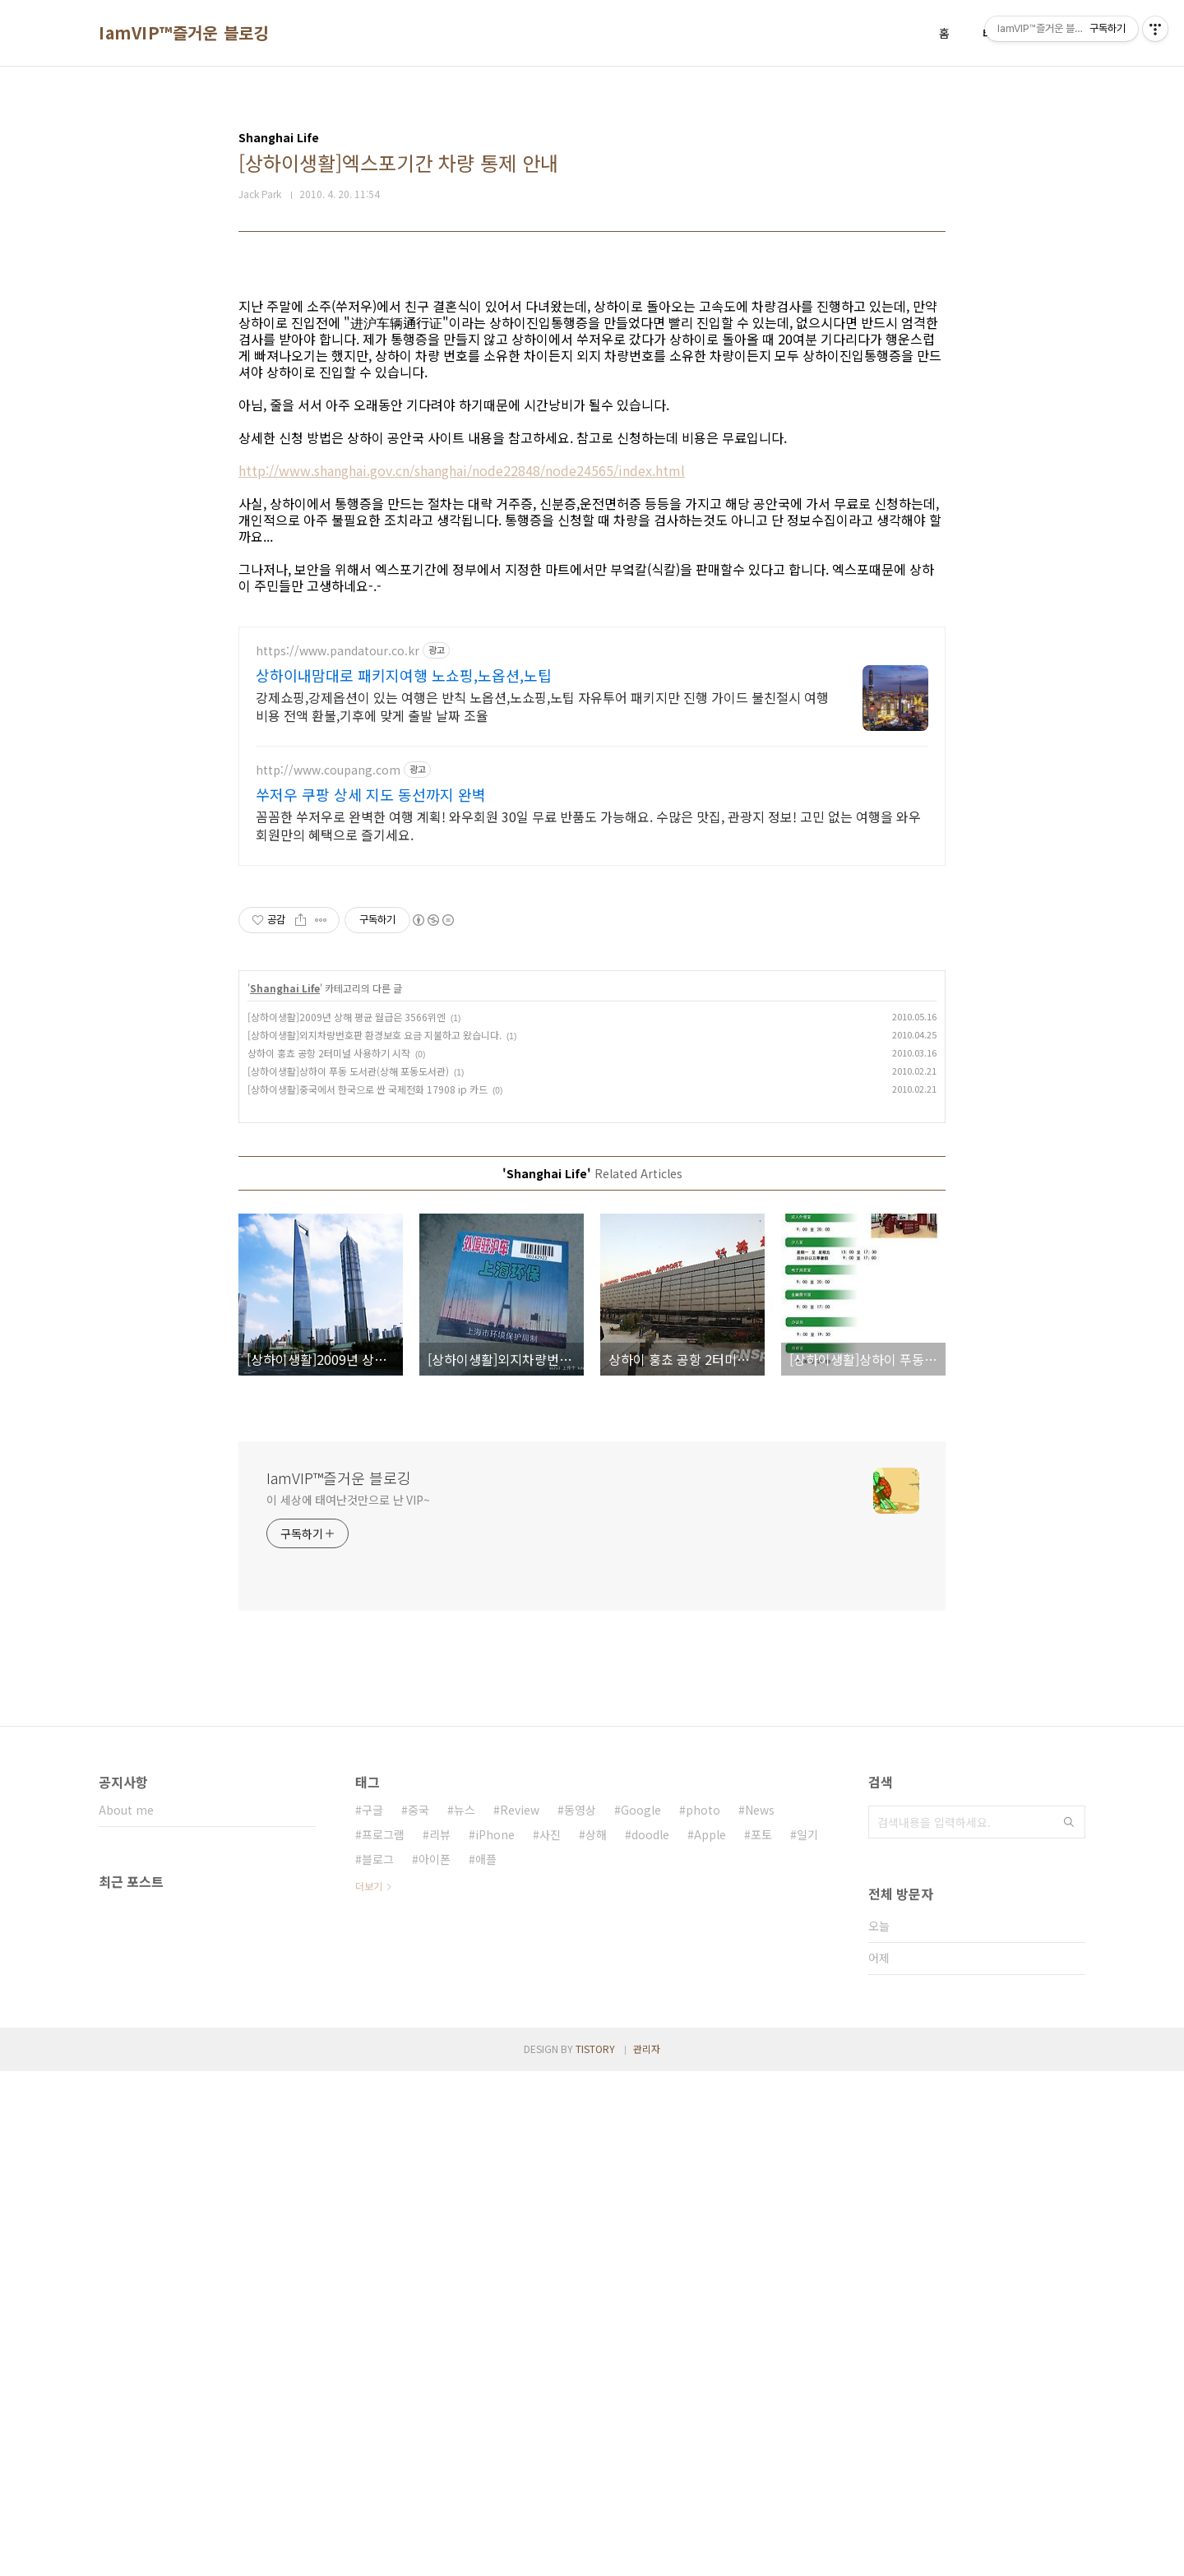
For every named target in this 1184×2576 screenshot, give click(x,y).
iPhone (495, 2339)
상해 (596, 2339)
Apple (710, 2339)
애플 (486, 2364)
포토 (761, 2339)
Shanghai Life (285, 1493)
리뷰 (440, 2339)
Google (641, 2314)
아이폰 (435, 2364)
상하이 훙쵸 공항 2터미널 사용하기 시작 (328, 1558)
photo (703, 2314)
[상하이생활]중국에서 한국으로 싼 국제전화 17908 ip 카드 (367, 1594)
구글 (372, 2314)
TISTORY (595, 2553)
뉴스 (464, 2314)
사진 (550, 2339)
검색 (1069, 2326)
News (760, 2314)
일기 (807, 2339)
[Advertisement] (592, 396)
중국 (418, 2314)
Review (519, 2314)
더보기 (368, 2391)
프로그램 (383, 2339)
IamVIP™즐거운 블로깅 (184, 32)
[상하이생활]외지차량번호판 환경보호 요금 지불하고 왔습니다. (374, 1540)
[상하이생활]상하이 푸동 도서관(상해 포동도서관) (348, 1576)
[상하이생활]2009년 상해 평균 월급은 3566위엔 (346, 1521)
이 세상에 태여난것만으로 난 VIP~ (348, 2004)
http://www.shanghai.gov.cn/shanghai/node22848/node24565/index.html (461, 700)
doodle (650, 2339)
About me (126, 2314)
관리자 (646, 2553)
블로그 (378, 2364)
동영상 (580, 2314)
